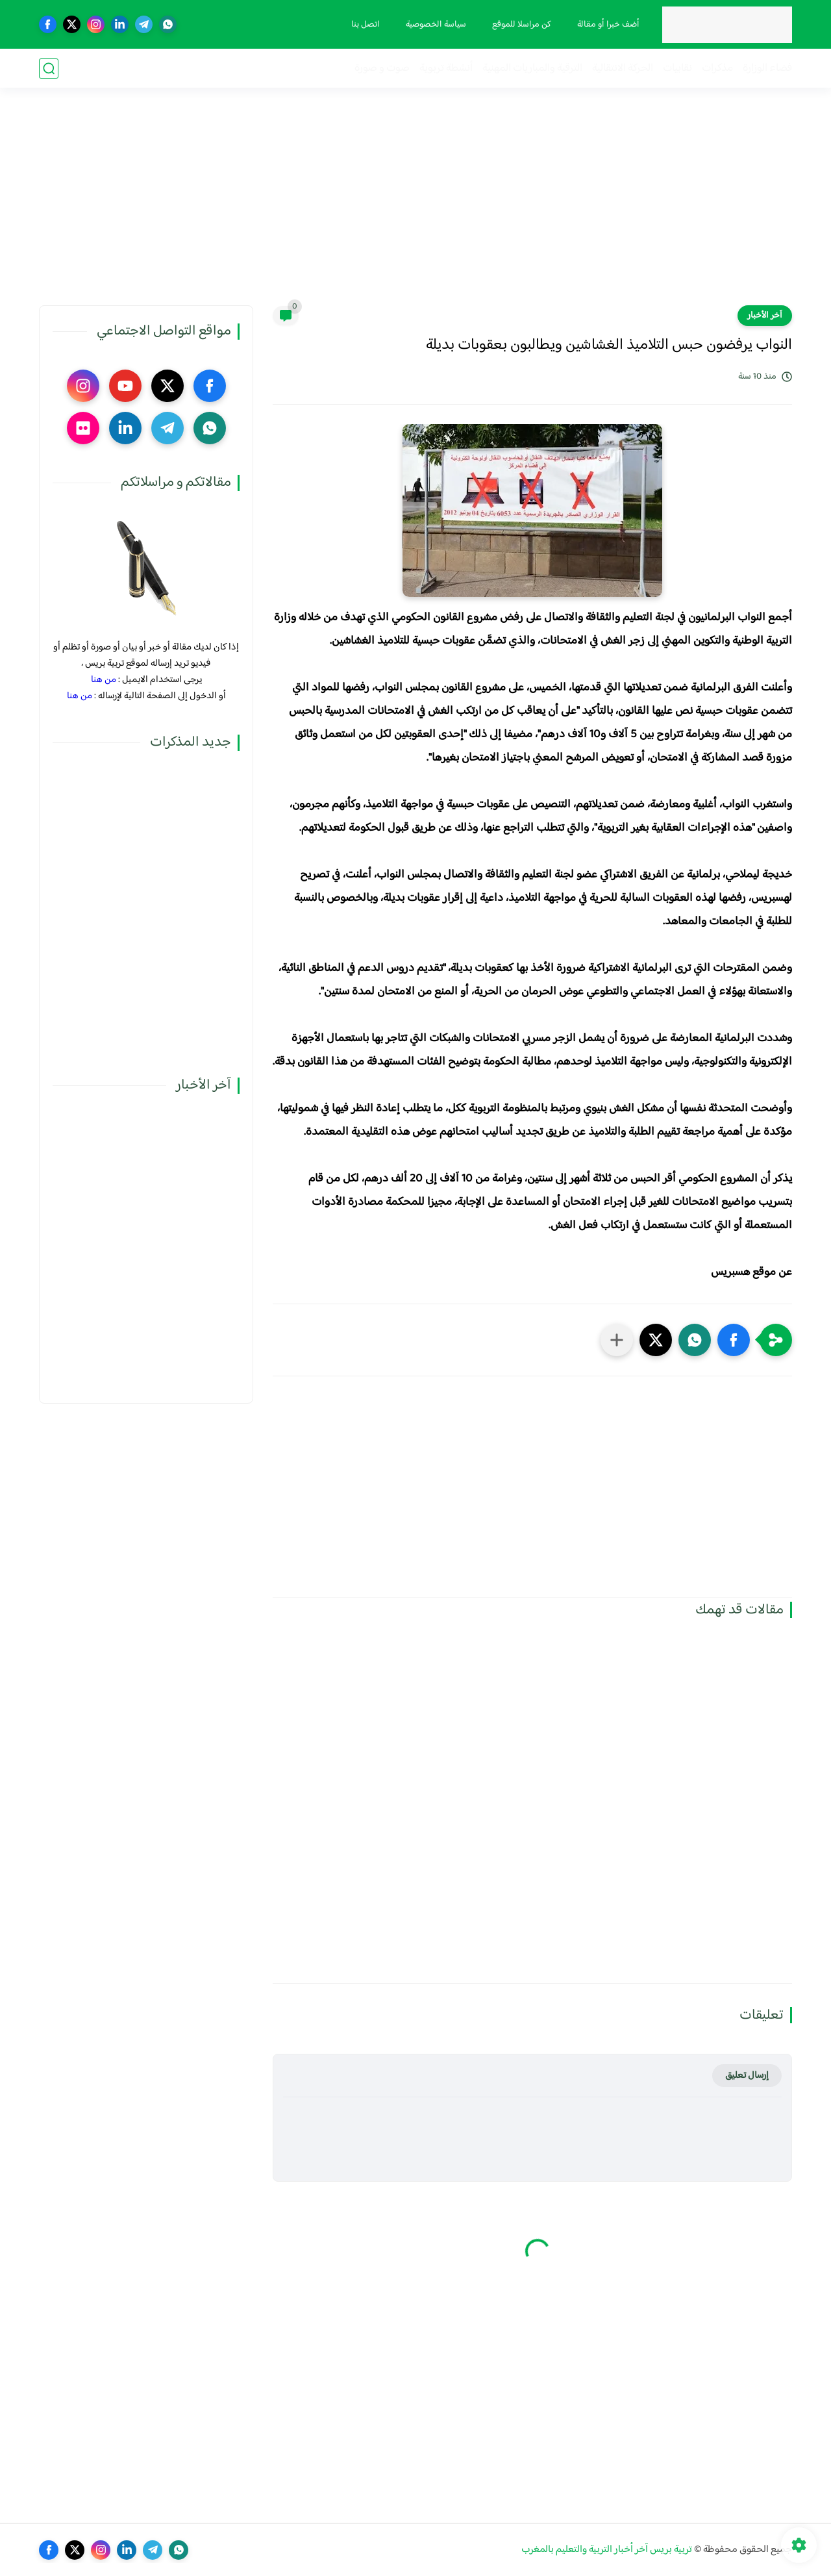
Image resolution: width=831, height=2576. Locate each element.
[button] (733, 1340)
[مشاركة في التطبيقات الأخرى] (617, 1340)
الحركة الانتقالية (622, 68)
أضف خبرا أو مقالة (608, 24)
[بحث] (48, 68)
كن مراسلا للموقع (521, 24)
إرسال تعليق (747, 2075)
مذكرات (717, 68)
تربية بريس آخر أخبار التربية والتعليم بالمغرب (606, 2549)
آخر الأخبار (764, 315)
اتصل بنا (365, 24)
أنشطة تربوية (446, 68)
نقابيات (677, 68)
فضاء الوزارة (767, 68)
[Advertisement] (415, 205)
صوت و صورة (382, 68)
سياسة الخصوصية (436, 24)
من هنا (103, 680)
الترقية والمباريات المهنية (532, 68)
